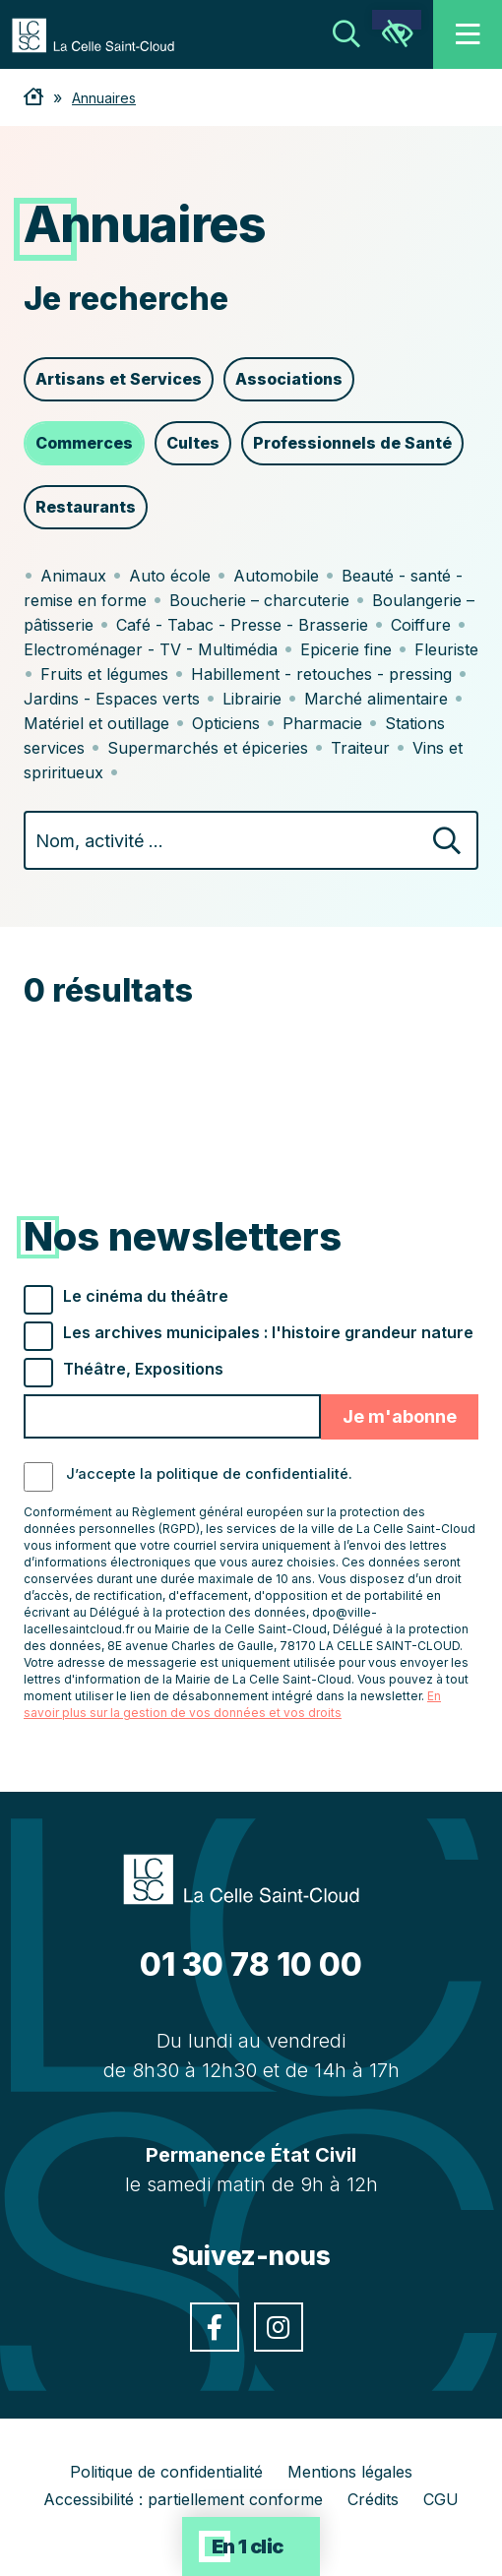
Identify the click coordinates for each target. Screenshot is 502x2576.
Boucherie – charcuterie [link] (259, 600)
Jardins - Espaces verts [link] (112, 698)
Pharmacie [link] (322, 723)
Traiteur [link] (360, 748)
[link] (103, 33)
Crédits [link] (373, 2499)
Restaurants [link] (85, 507)
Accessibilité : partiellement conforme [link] (183, 2499)
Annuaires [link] (104, 98)
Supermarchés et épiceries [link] (207, 748)
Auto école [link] (170, 575)
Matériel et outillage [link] (96, 723)
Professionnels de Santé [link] (352, 443)
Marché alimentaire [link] (376, 698)
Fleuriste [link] (446, 649)
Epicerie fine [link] (346, 649)
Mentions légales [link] (349, 2472)
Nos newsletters (183, 1236)
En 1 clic (247, 2546)
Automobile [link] (276, 575)
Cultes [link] (193, 443)
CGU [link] (441, 2499)
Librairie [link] (252, 698)
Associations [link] (289, 379)
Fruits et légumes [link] (104, 674)
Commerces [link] (84, 443)
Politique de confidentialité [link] (166, 2472)
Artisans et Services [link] (118, 379)
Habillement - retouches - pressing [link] (321, 674)
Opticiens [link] (226, 723)
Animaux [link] (73, 575)
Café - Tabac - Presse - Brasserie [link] (242, 625)
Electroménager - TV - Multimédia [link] (151, 649)
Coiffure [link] (421, 625)
